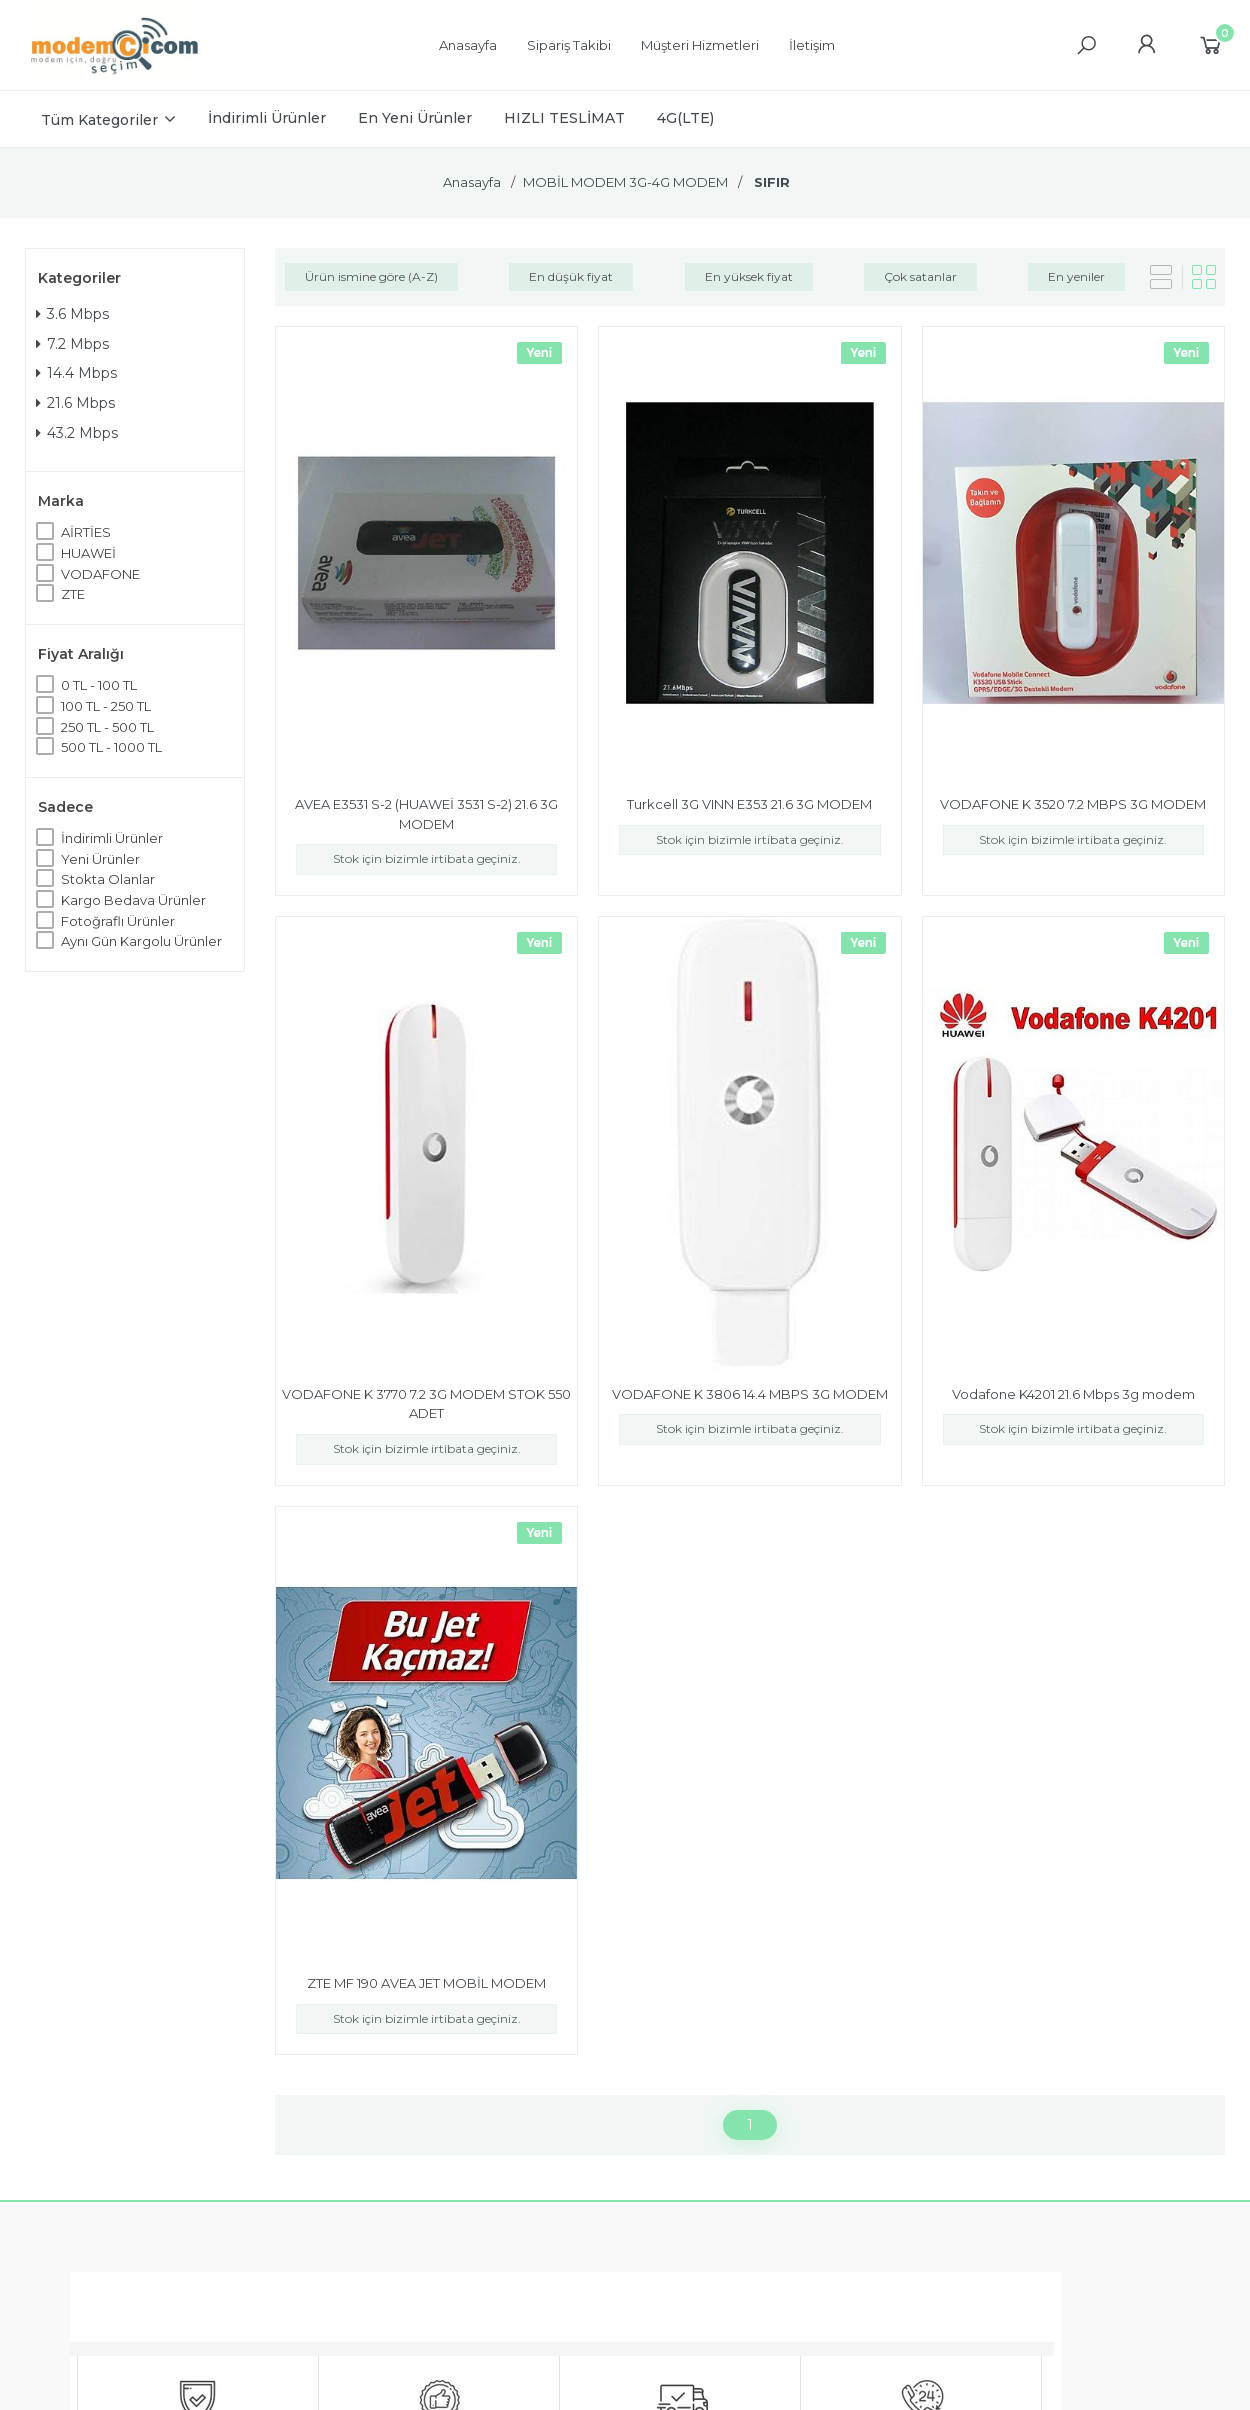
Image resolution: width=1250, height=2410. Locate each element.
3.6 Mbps (72, 314)
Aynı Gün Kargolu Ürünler (141, 941)
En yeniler (1076, 276)
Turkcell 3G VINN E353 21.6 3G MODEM (749, 804)
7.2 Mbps (72, 344)
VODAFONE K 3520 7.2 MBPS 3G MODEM (1073, 804)
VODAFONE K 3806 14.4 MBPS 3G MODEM (750, 1394)
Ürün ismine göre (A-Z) (371, 276)
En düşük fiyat (571, 276)
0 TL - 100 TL (99, 685)
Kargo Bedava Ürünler (133, 900)
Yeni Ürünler (100, 859)
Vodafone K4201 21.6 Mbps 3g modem (1073, 1394)
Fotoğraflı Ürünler (118, 921)
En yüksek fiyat (749, 276)
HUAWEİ (88, 553)
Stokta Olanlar (108, 879)
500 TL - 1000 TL (111, 747)
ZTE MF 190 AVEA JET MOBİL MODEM (426, 1983)
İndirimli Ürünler (112, 838)
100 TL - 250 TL (106, 706)
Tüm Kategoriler (99, 120)
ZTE (73, 594)
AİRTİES (86, 532)
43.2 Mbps (77, 433)
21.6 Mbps (75, 403)
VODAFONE (100, 574)
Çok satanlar (920, 276)
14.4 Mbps (76, 373)
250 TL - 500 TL (107, 727)
